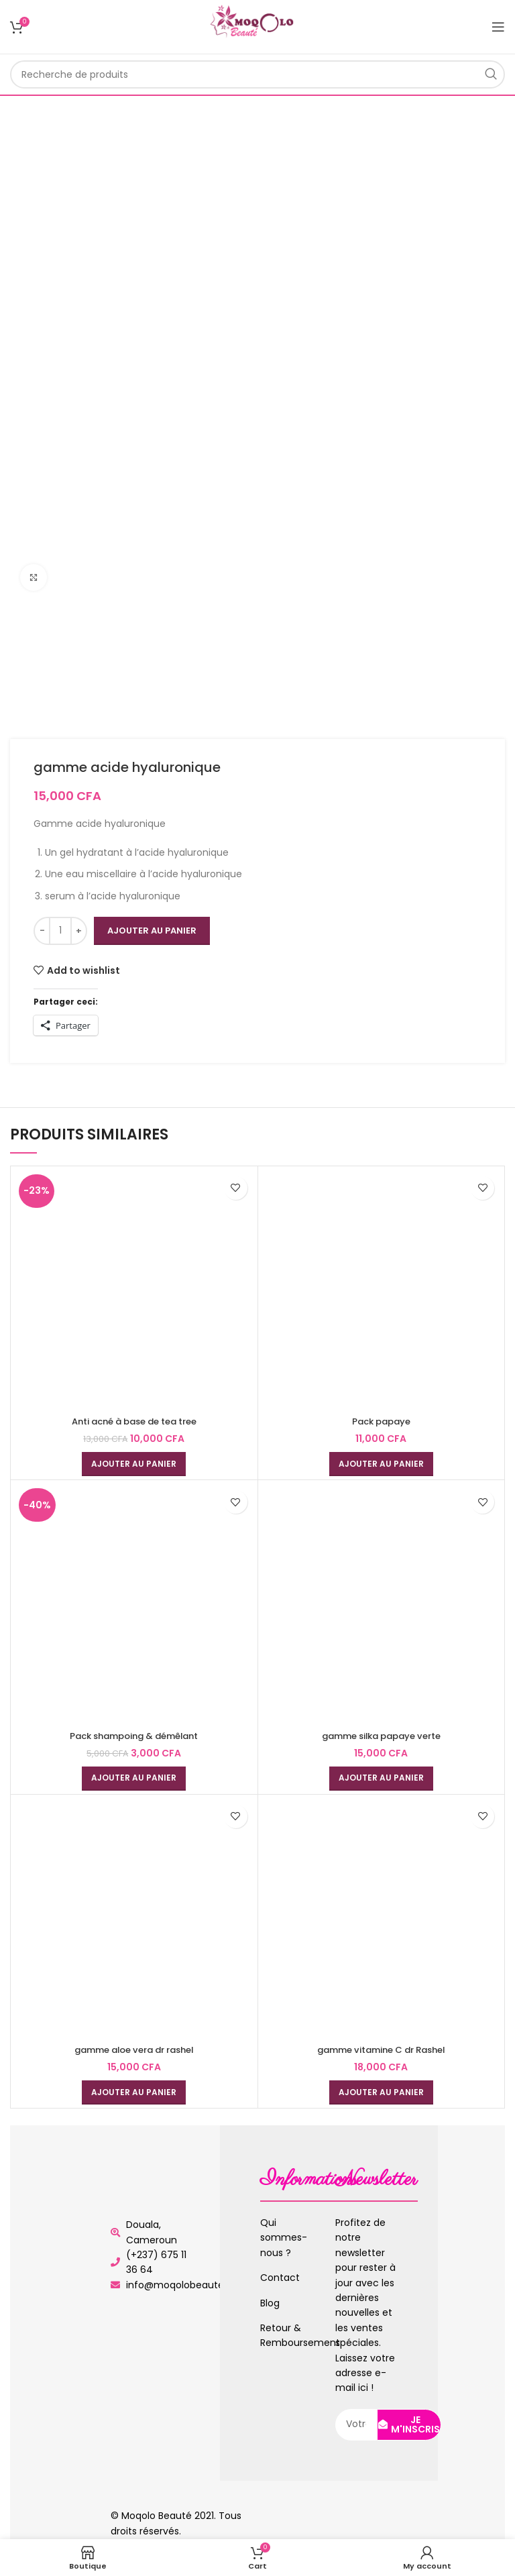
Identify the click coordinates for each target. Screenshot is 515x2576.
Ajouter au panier (151, 930)
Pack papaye (381, 1421)
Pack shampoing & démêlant (134, 1735)
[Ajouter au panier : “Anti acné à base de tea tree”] (134, 1464)
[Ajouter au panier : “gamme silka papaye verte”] (381, 1779)
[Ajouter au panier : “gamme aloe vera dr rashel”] (134, 2092)
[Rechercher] (257, 74)
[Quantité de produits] (60, 931)
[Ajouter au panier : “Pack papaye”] (381, 1464)
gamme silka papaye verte (381, 1735)
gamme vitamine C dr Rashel (381, 2049)
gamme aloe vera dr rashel (133, 2049)
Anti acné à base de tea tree (134, 1421)
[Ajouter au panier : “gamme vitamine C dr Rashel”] (381, 2092)
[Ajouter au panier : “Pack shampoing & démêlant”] (134, 1779)
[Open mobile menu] (498, 26)
